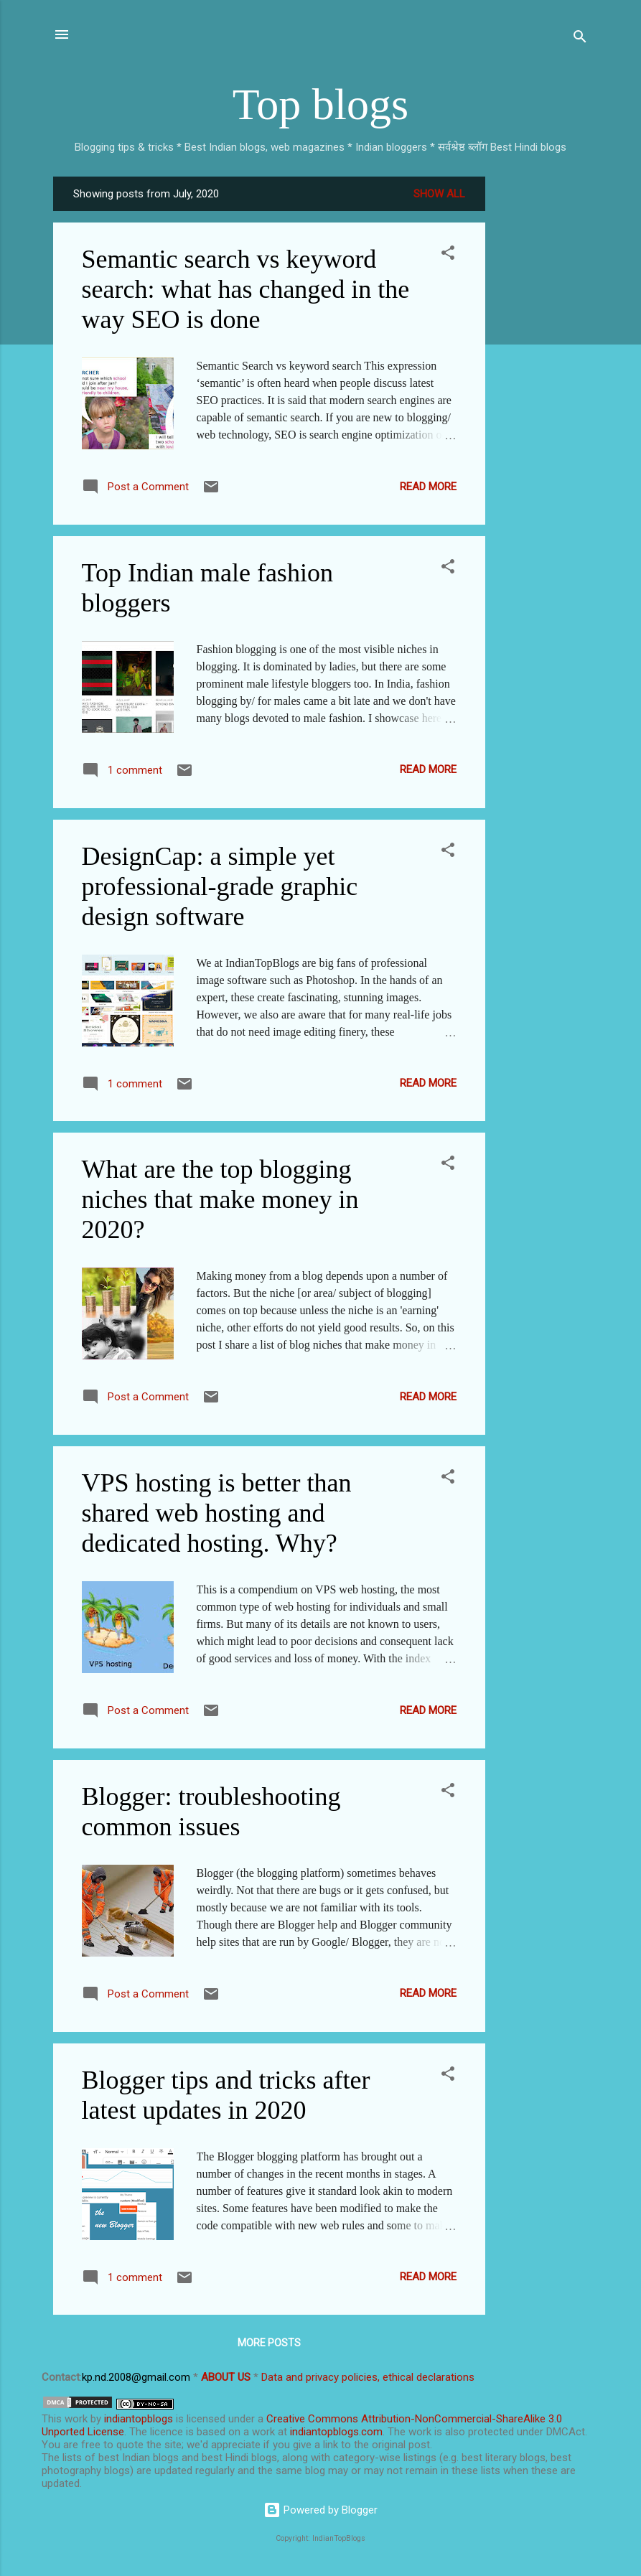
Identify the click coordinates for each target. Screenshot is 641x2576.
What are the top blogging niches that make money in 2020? (220, 1199)
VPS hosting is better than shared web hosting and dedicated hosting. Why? (217, 1513)
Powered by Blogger (320, 2510)
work (76, 2418)
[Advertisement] (543, 392)
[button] (448, 255)
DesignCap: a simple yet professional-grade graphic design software (220, 886)
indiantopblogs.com (336, 2431)
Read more (428, 486)
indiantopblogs (138, 2418)
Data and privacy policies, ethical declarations (367, 2377)
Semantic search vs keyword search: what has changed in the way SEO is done (246, 289)
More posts (269, 2342)
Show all (439, 193)
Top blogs (320, 104)
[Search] (580, 39)
